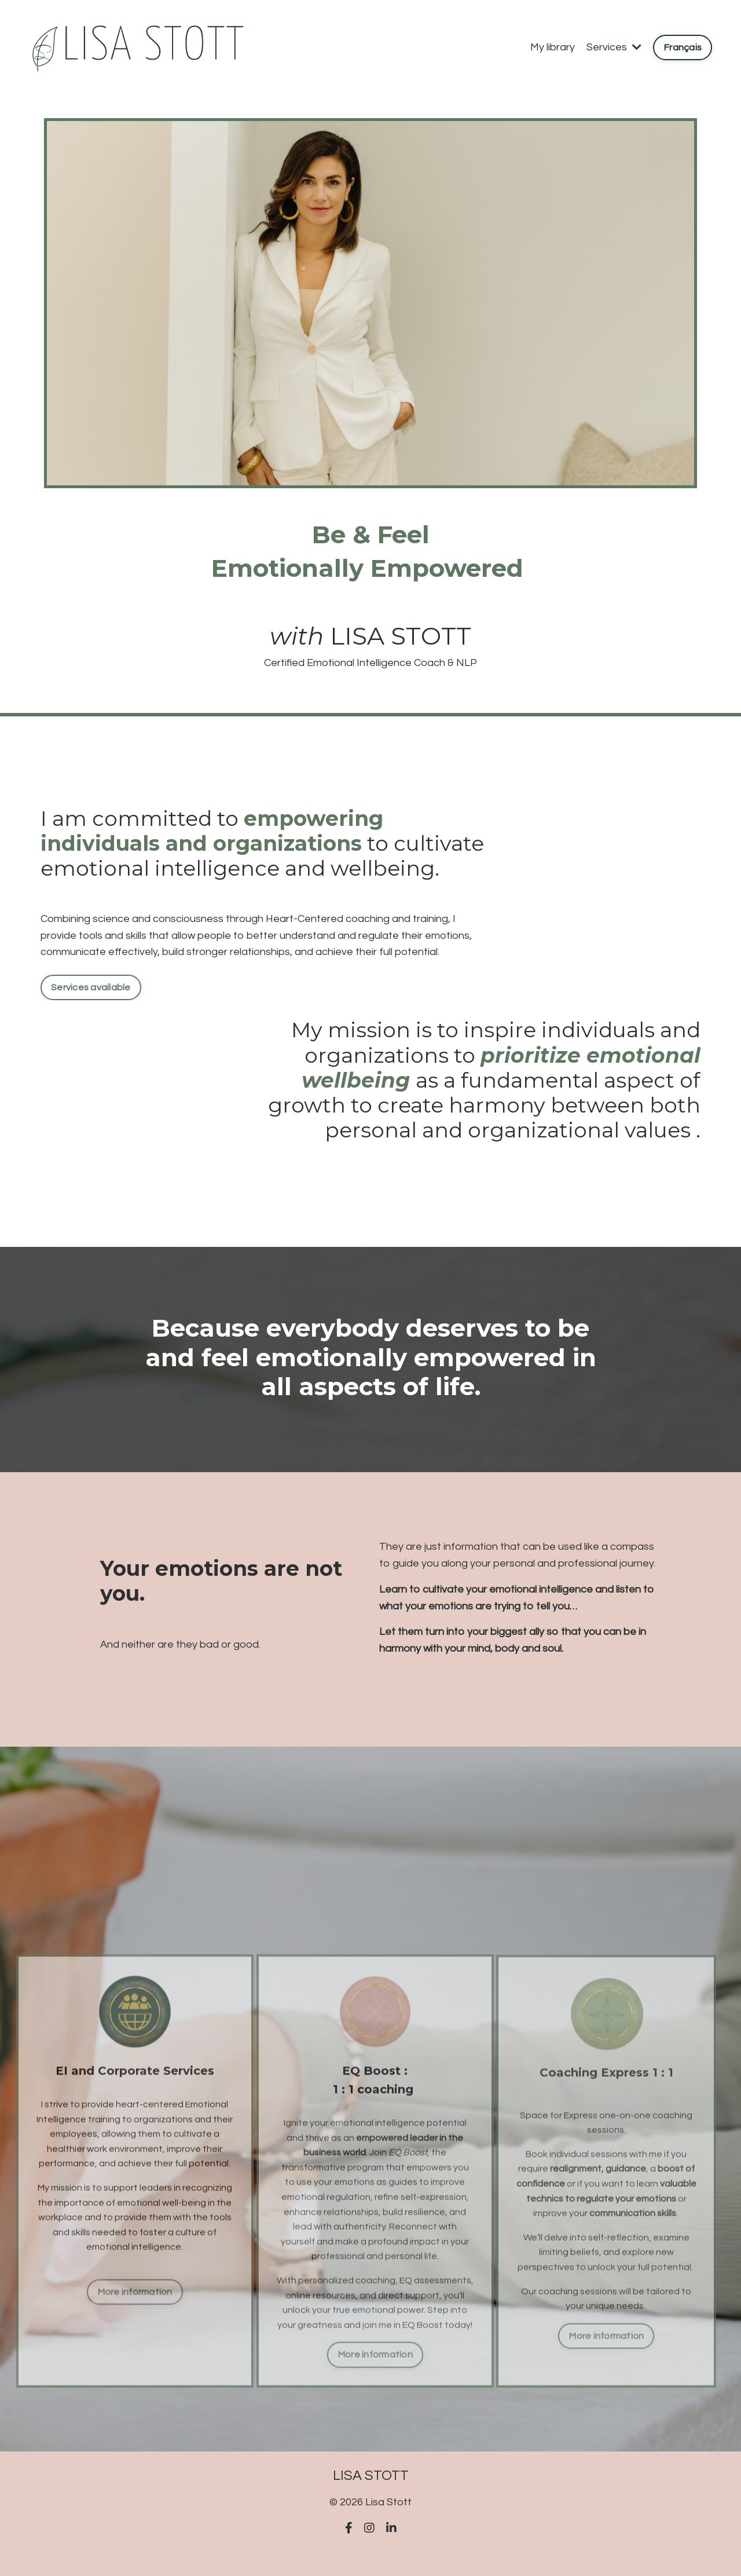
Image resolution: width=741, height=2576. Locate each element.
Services (613, 47)
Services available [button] (91, 987)
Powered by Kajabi (370, 2546)
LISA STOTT (400, 636)
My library (552, 47)
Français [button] (682, 47)
